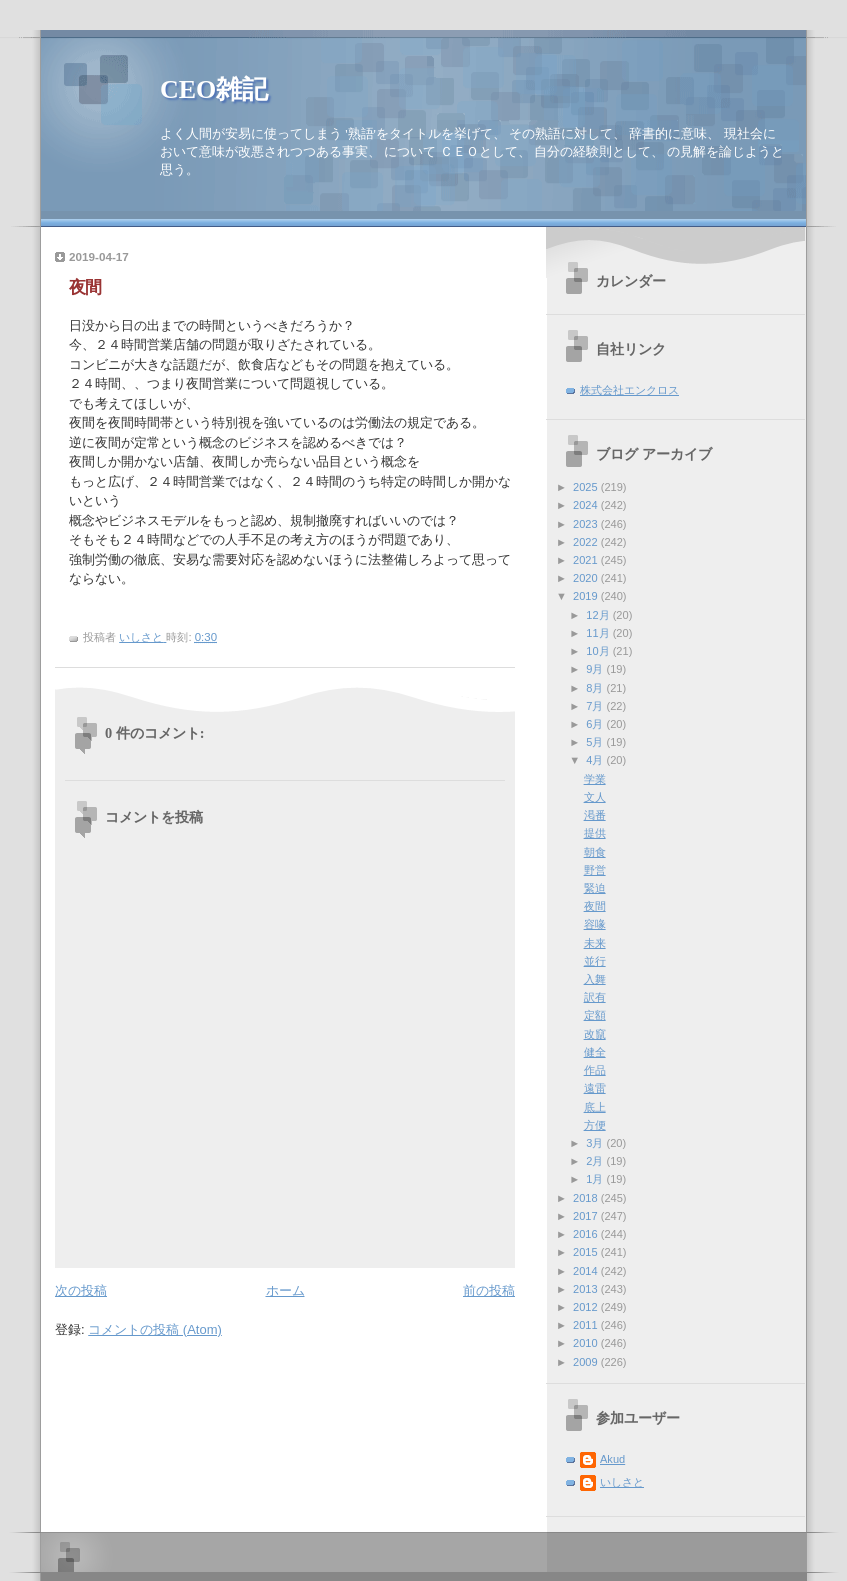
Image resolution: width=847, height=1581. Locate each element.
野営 (595, 870)
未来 (595, 943)
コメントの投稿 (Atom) (155, 1329)
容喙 (595, 924)
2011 (587, 1325)
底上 (595, 1107)
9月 (596, 669)
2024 (587, 505)
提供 (595, 833)
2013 (587, 1289)
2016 (587, 1234)
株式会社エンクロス (629, 390)
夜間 (595, 906)
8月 (596, 688)
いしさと (622, 1482)
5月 (596, 742)
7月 (596, 706)
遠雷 (595, 1088)
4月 (596, 760)
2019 (587, 596)
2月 (596, 1161)
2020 (587, 578)
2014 (587, 1271)
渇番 (595, 815)
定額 (595, 1015)
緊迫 (595, 888)
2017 (587, 1216)
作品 (595, 1070)
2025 (587, 487)
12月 (599, 615)
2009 (587, 1362)
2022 (587, 542)
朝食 (595, 852)
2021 (587, 560)
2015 (587, 1252)
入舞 (595, 979)
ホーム (285, 1290)
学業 (595, 779)
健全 (595, 1052)
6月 (596, 724)
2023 (587, 524)
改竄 (595, 1034)
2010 (587, 1343)
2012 (587, 1307)
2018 (587, 1198)
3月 (596, 1143)
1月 (596, 1179)
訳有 (595, 997)
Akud (612, 1459)
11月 (599, 633)
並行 (595, 961)
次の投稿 (81, 1290)
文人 (595, 797)
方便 (595, 1125)
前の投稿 (489, 1290)
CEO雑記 (214, 89)
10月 (599, 651)
